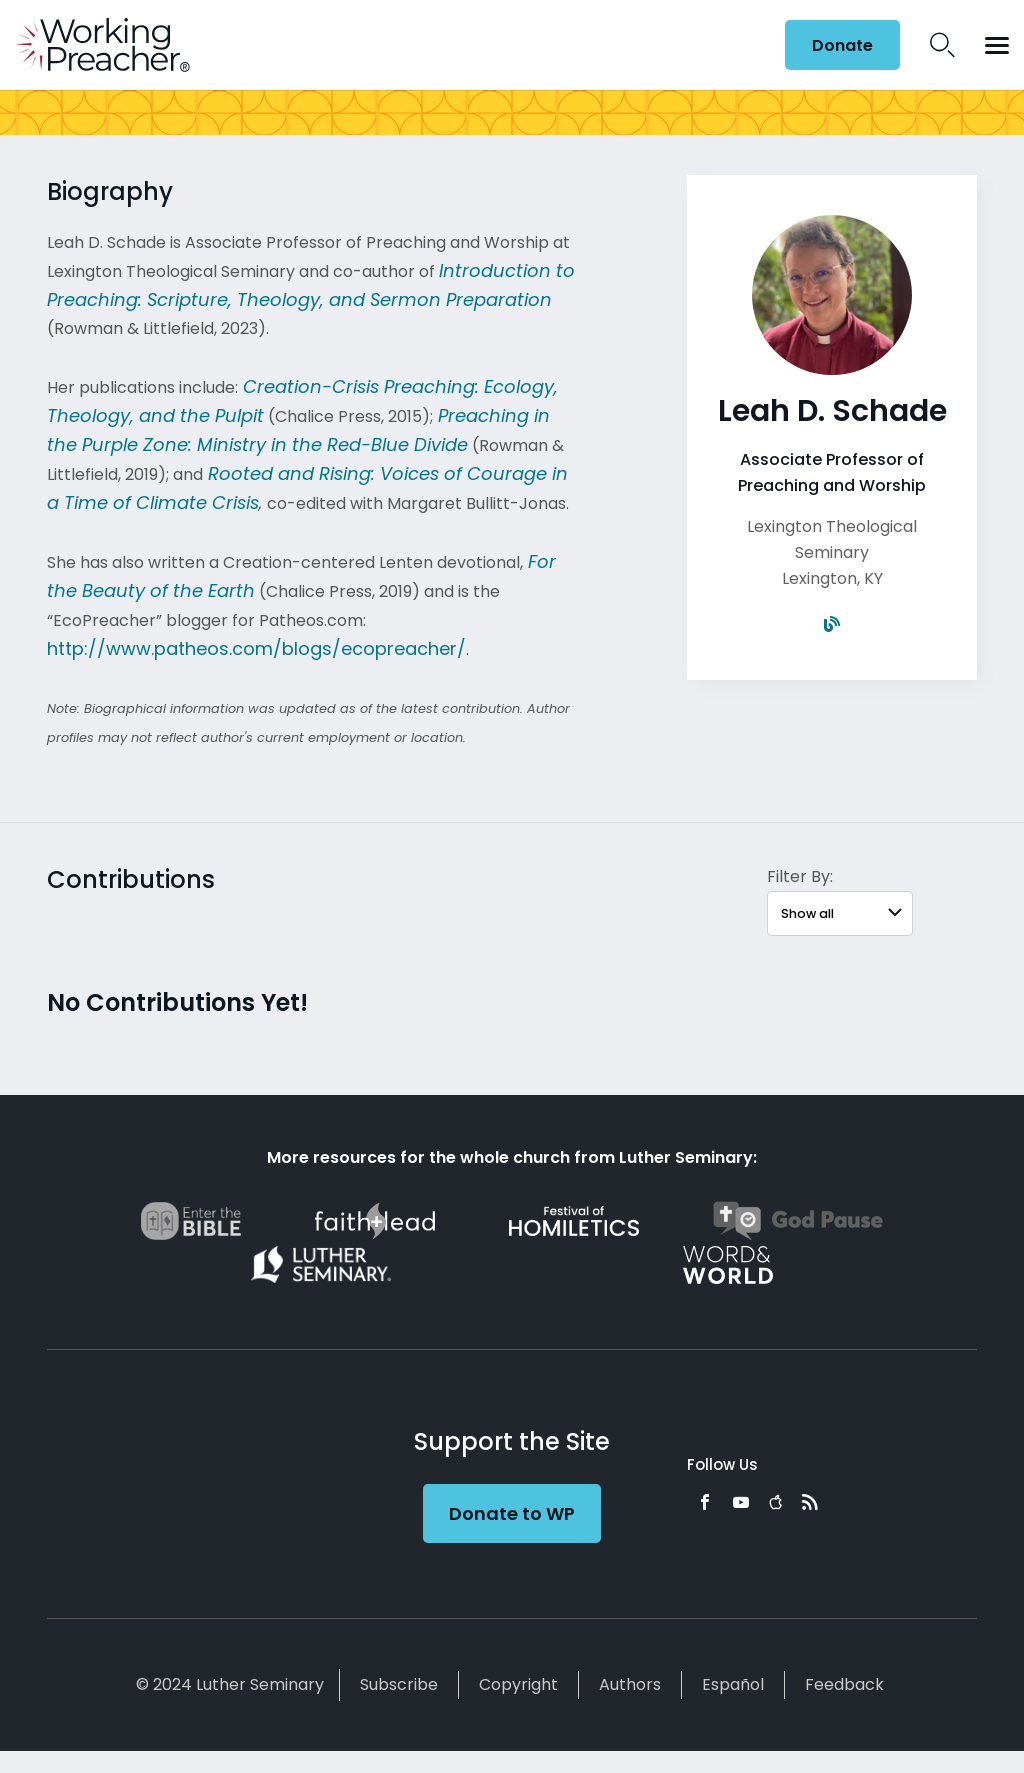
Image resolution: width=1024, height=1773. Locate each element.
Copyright (518, 1684)
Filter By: (800, 876)
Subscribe (399, 1684)
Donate (842, 45)
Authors (630, 1684)
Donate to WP (512, 1513)
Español (733, 1684)
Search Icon (942, 45)
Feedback (844, 1684)
